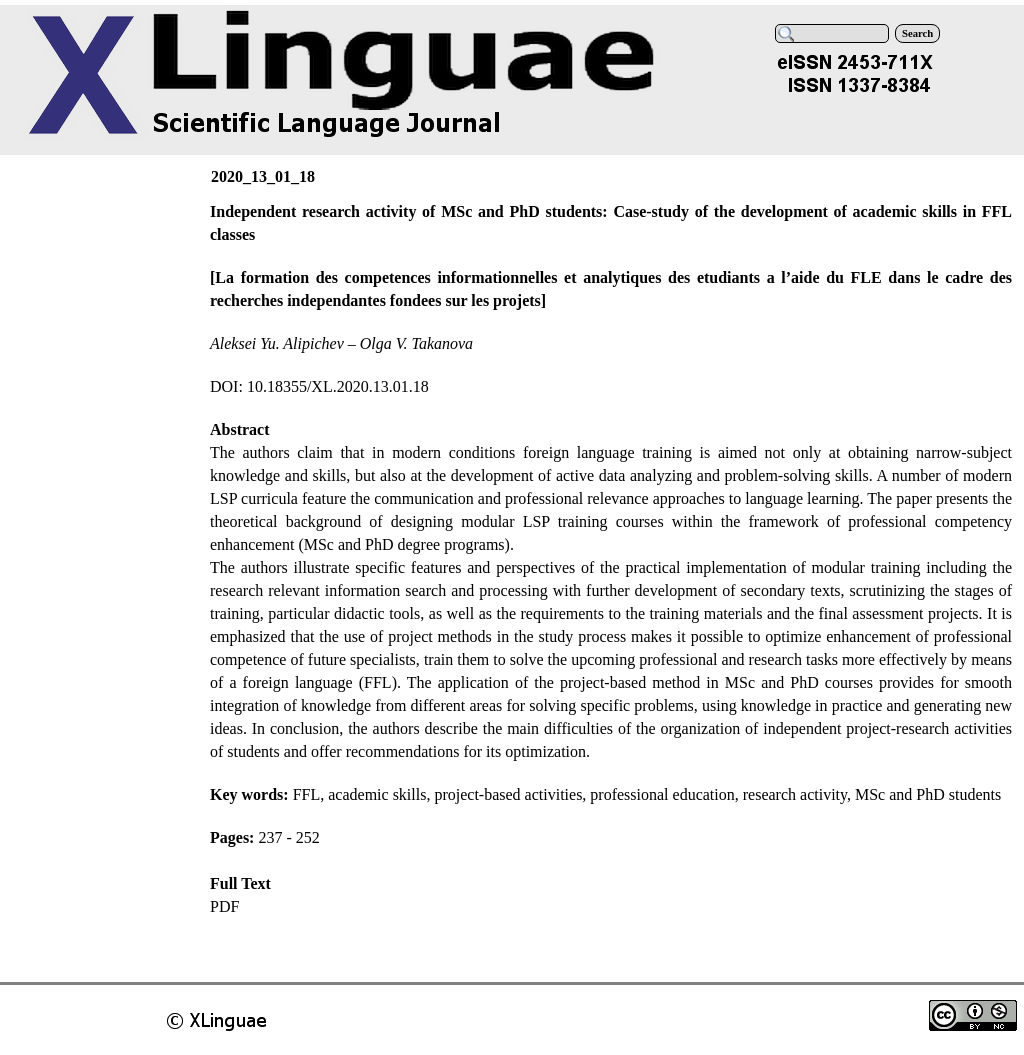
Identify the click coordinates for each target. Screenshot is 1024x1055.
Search (917, 33)
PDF (224, 906)
